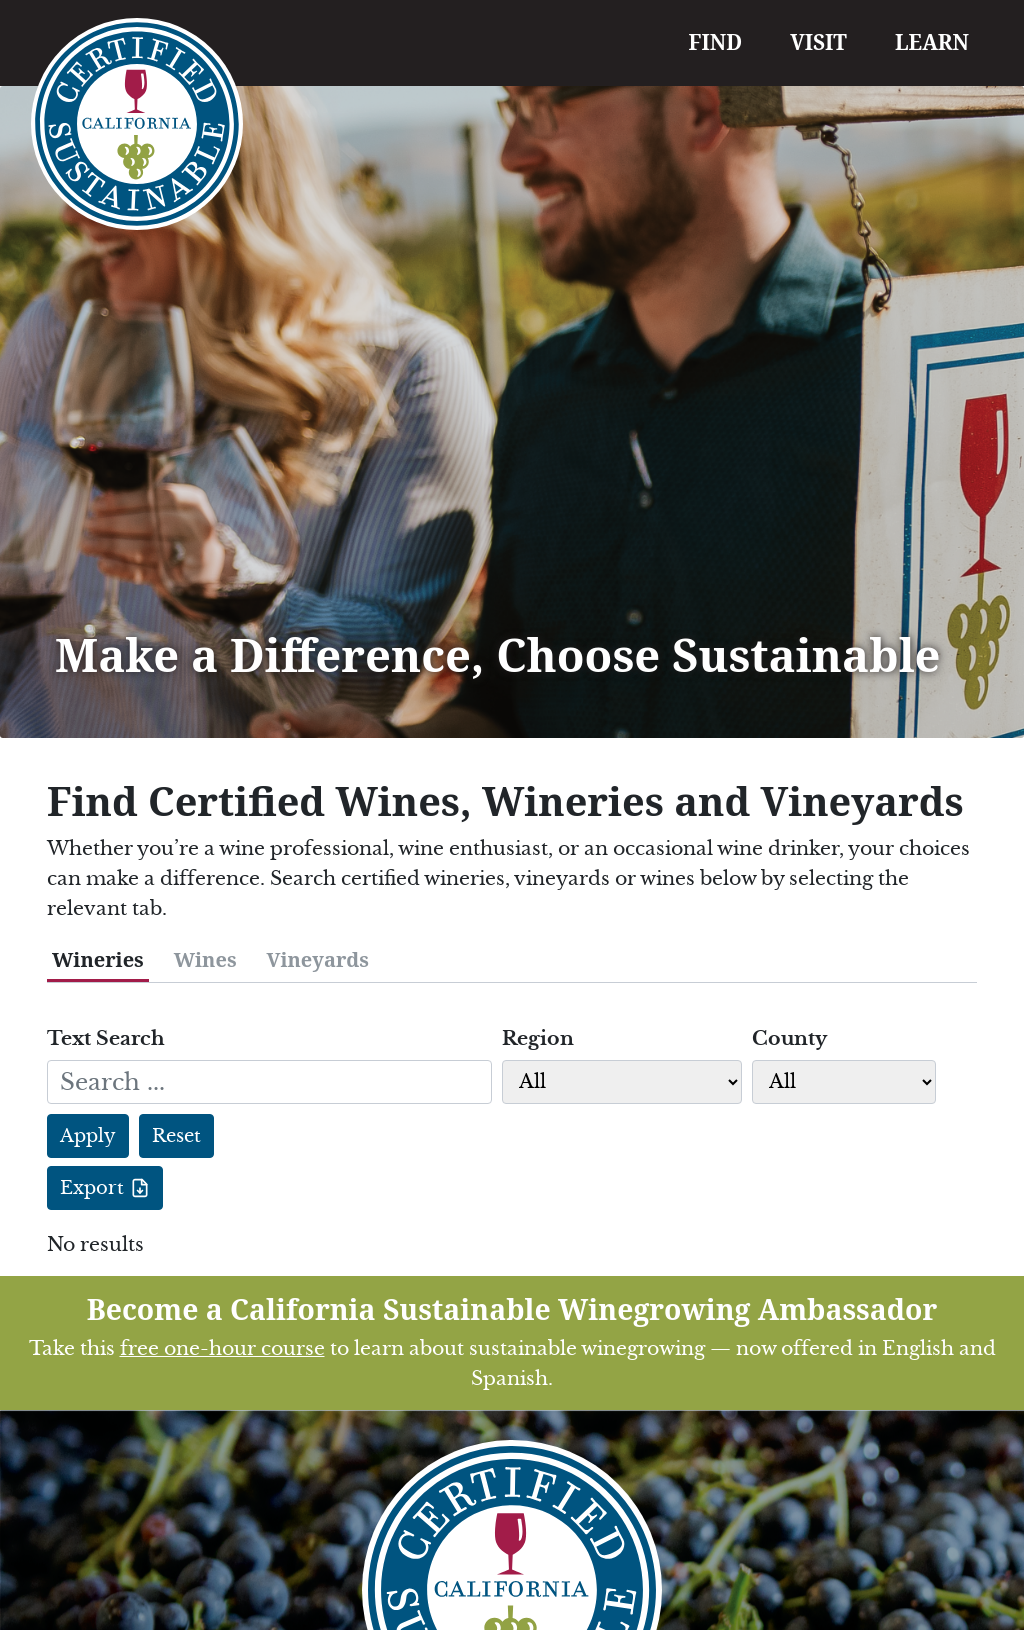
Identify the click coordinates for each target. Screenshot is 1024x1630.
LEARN (932, 42)
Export (92, 1188)
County (789, 1038)
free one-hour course (222, 1348)
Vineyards (318, 959)
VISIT (818, 42)
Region (538, 1038)
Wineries (98, 959)
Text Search (106, 1038)
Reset (176, 1136)
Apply (88, 1136)
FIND (716, 42)
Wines (205, 959)
